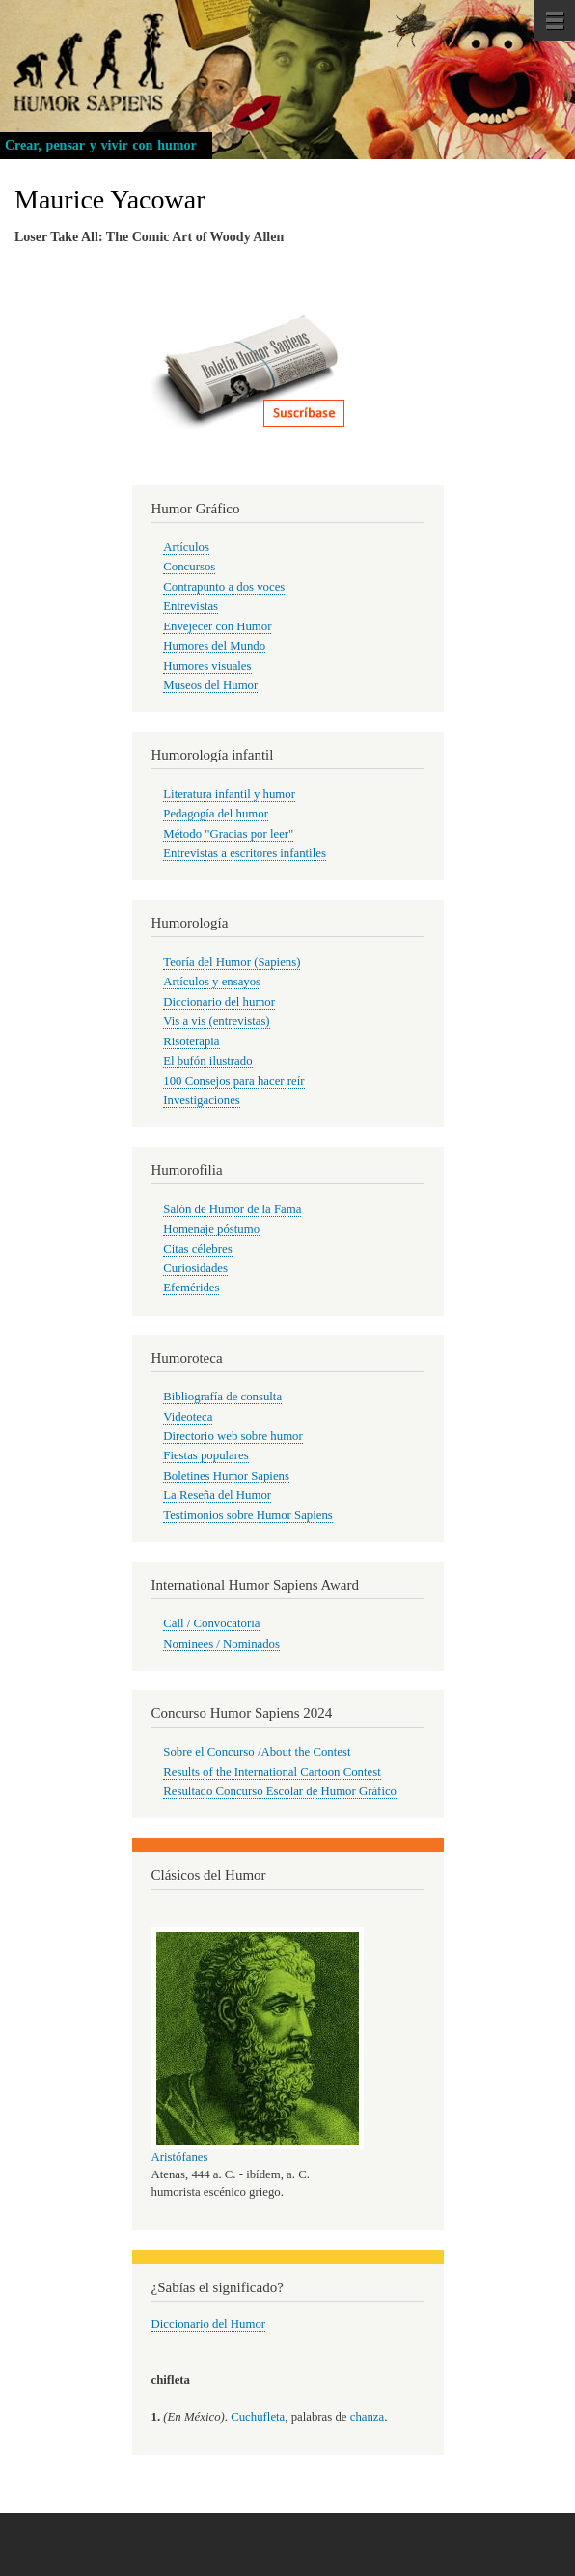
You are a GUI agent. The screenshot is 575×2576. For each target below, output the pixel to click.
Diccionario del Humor (208, 2324)
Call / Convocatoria (211, 1623)
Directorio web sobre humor (232, 1436)
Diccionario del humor (219, 1002)
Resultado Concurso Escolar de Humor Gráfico (280, 1791)
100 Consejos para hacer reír (233, 1081)
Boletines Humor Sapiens (226, 1475)
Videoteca (187, 1417)
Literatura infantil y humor (229, 794)
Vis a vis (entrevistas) (216, 1021)
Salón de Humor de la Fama (232, 1209)
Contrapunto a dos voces (224, 587)
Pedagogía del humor (215, 813)
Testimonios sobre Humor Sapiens (248, 1515)
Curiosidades (195, 1268)
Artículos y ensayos (211, 981)
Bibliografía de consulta (222, 1396)
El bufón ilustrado (207, 1060)
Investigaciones (201, 1100)
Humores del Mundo (214, 645)
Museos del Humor (210, 685)
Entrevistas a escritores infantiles (244, 853)
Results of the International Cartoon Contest (271, 1772)
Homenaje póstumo (211, 1228)
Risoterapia (191, 1041)
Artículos (186, 547)
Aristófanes (179, 2157)
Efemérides (191, 1287)
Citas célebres (197, 1249)
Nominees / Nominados (221, 1643)
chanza (367, 2417)
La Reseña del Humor (217, 1495)
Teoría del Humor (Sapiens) (231, 962)
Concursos (189, 566)
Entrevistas (190, 606)
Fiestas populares (205, 1455)
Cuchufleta (258, 2417)
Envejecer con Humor (217, 626)
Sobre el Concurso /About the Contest (256, 1752)
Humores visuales (207, 666)
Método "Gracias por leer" (228, 834)
